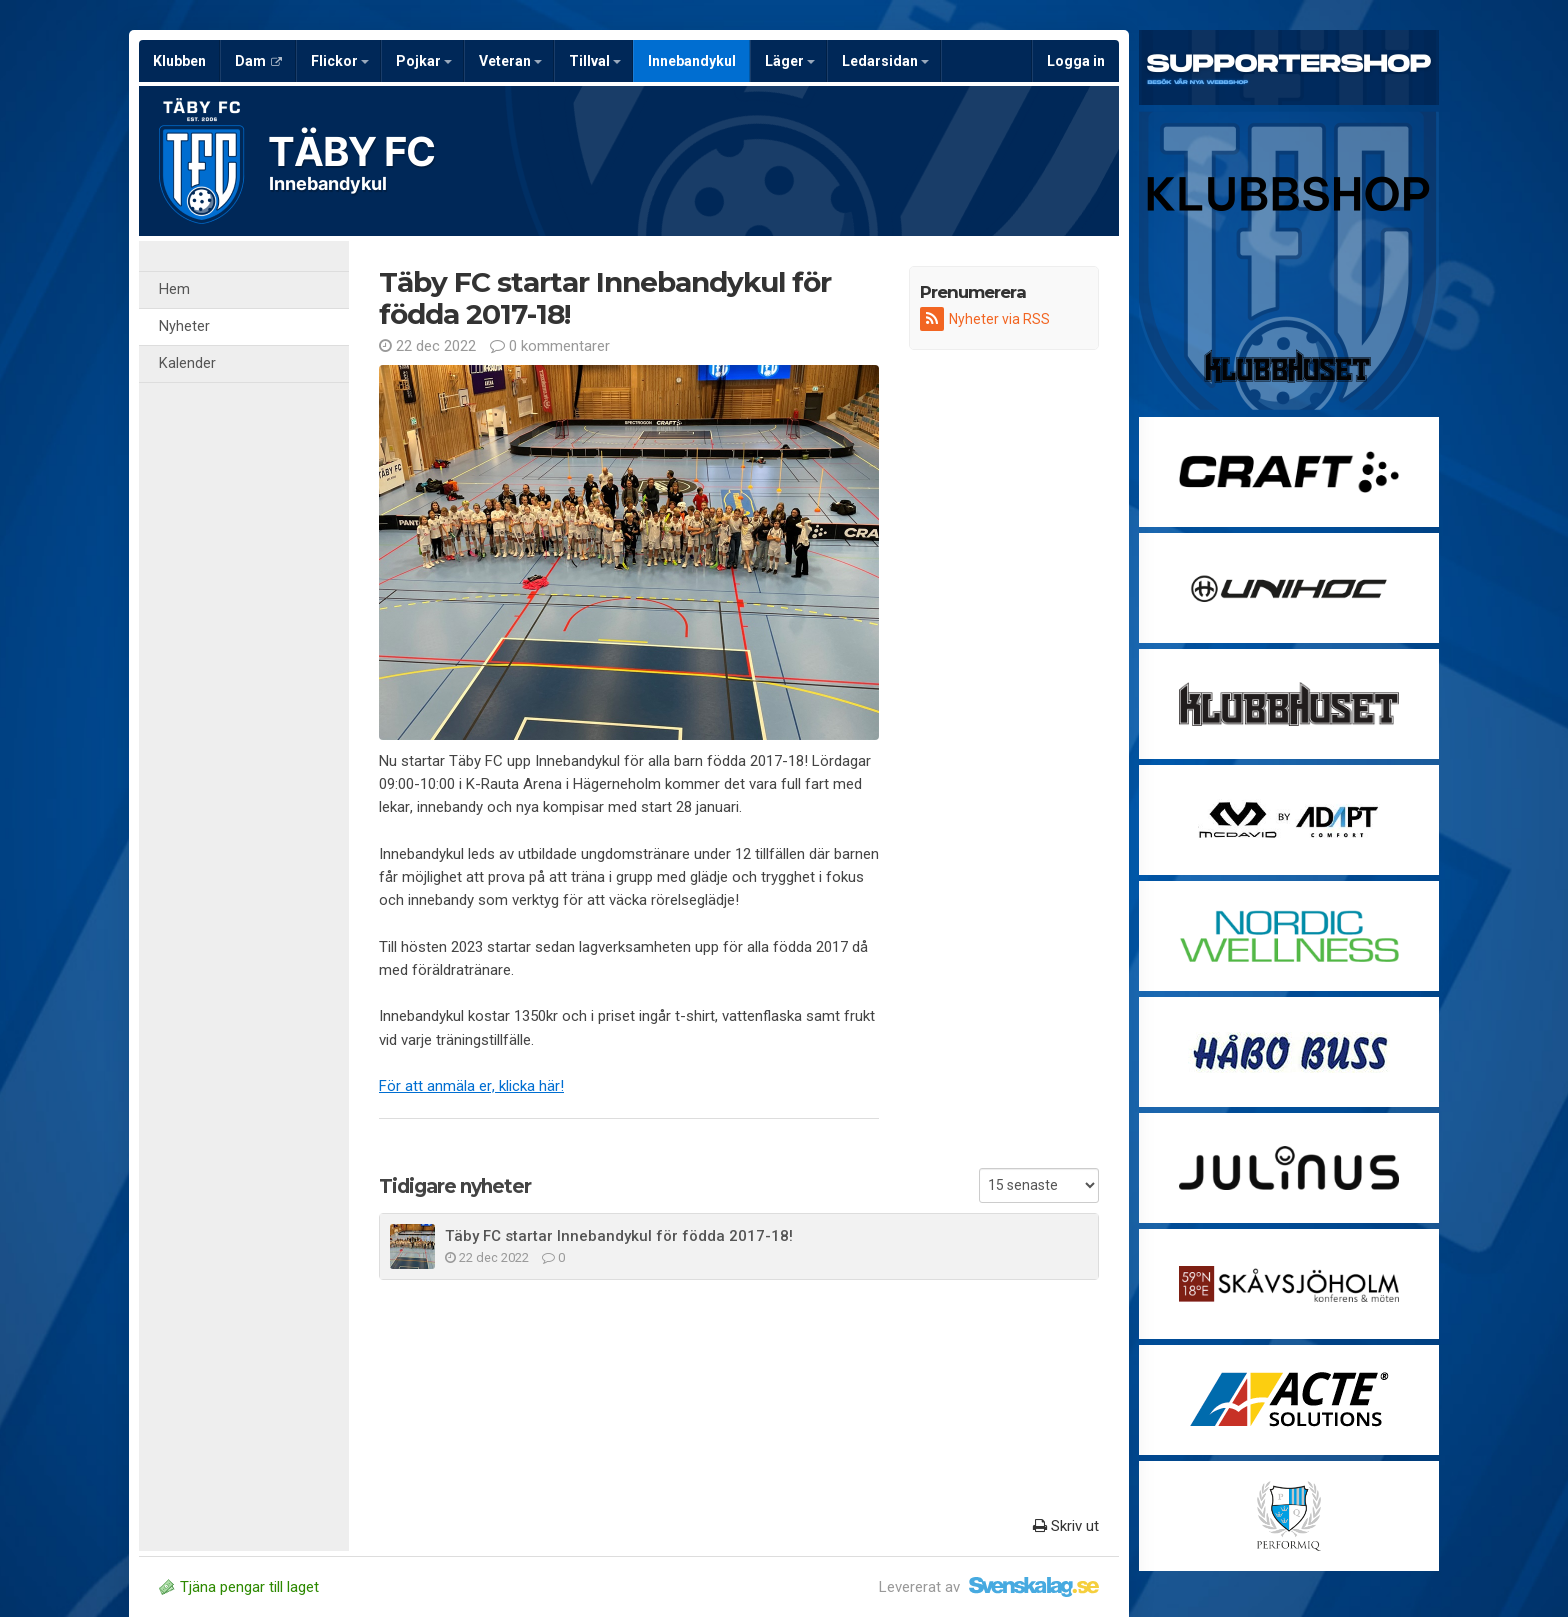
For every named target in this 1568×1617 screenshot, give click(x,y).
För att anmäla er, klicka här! (471, 1086)
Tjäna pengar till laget (239, 1587)
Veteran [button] (510, 61)
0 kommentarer (550, 346)
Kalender (187, 363)
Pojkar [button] (424, 61)
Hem (174, 289)
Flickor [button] (340, 61)
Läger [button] (790, 61)
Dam (258, 61)
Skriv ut (1066, 1526)
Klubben (179, 61)
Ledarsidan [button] (885, 61)
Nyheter (184, 326)
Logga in (1076, 61)
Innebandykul (692, 61)
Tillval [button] (595, 61)
